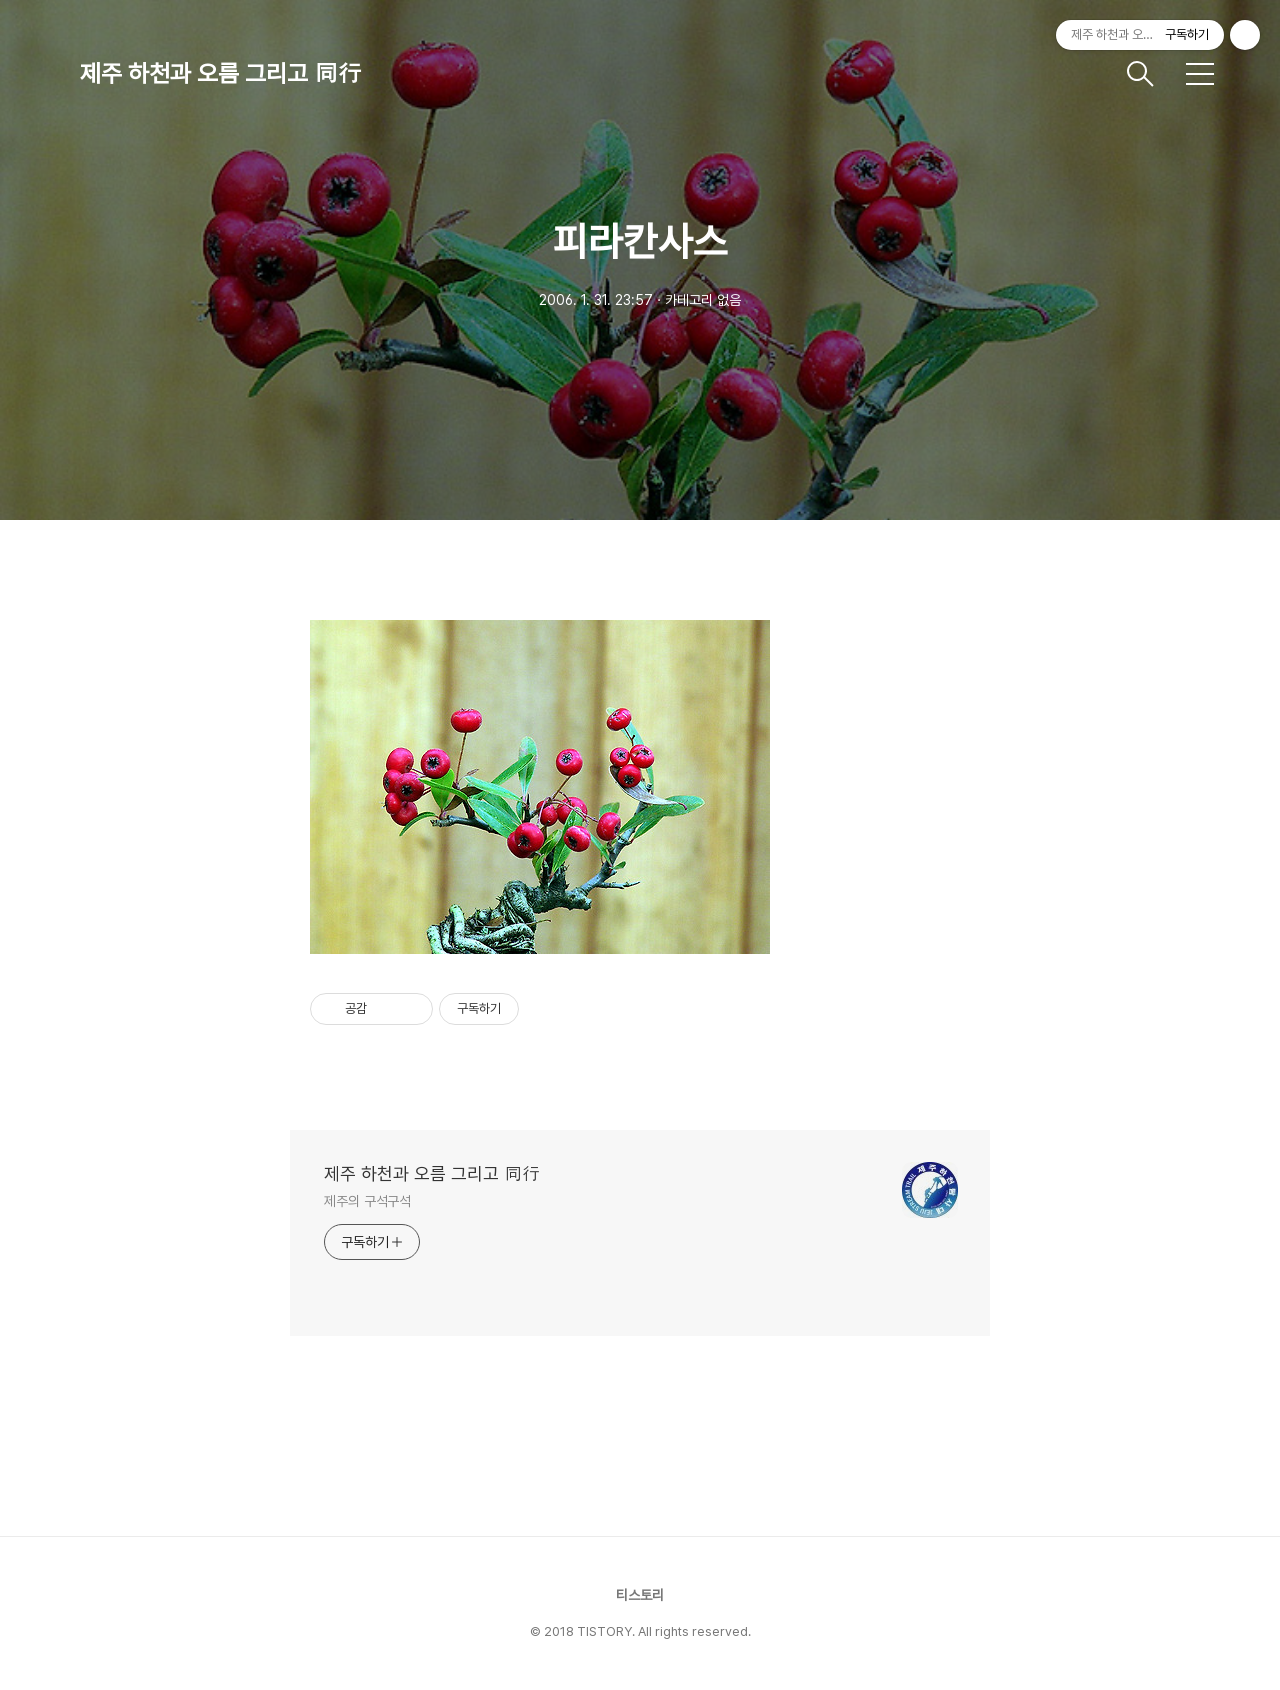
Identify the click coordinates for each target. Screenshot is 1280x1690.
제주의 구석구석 (367, 1201)
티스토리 (640, 1595)
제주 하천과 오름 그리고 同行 (221, 73)
